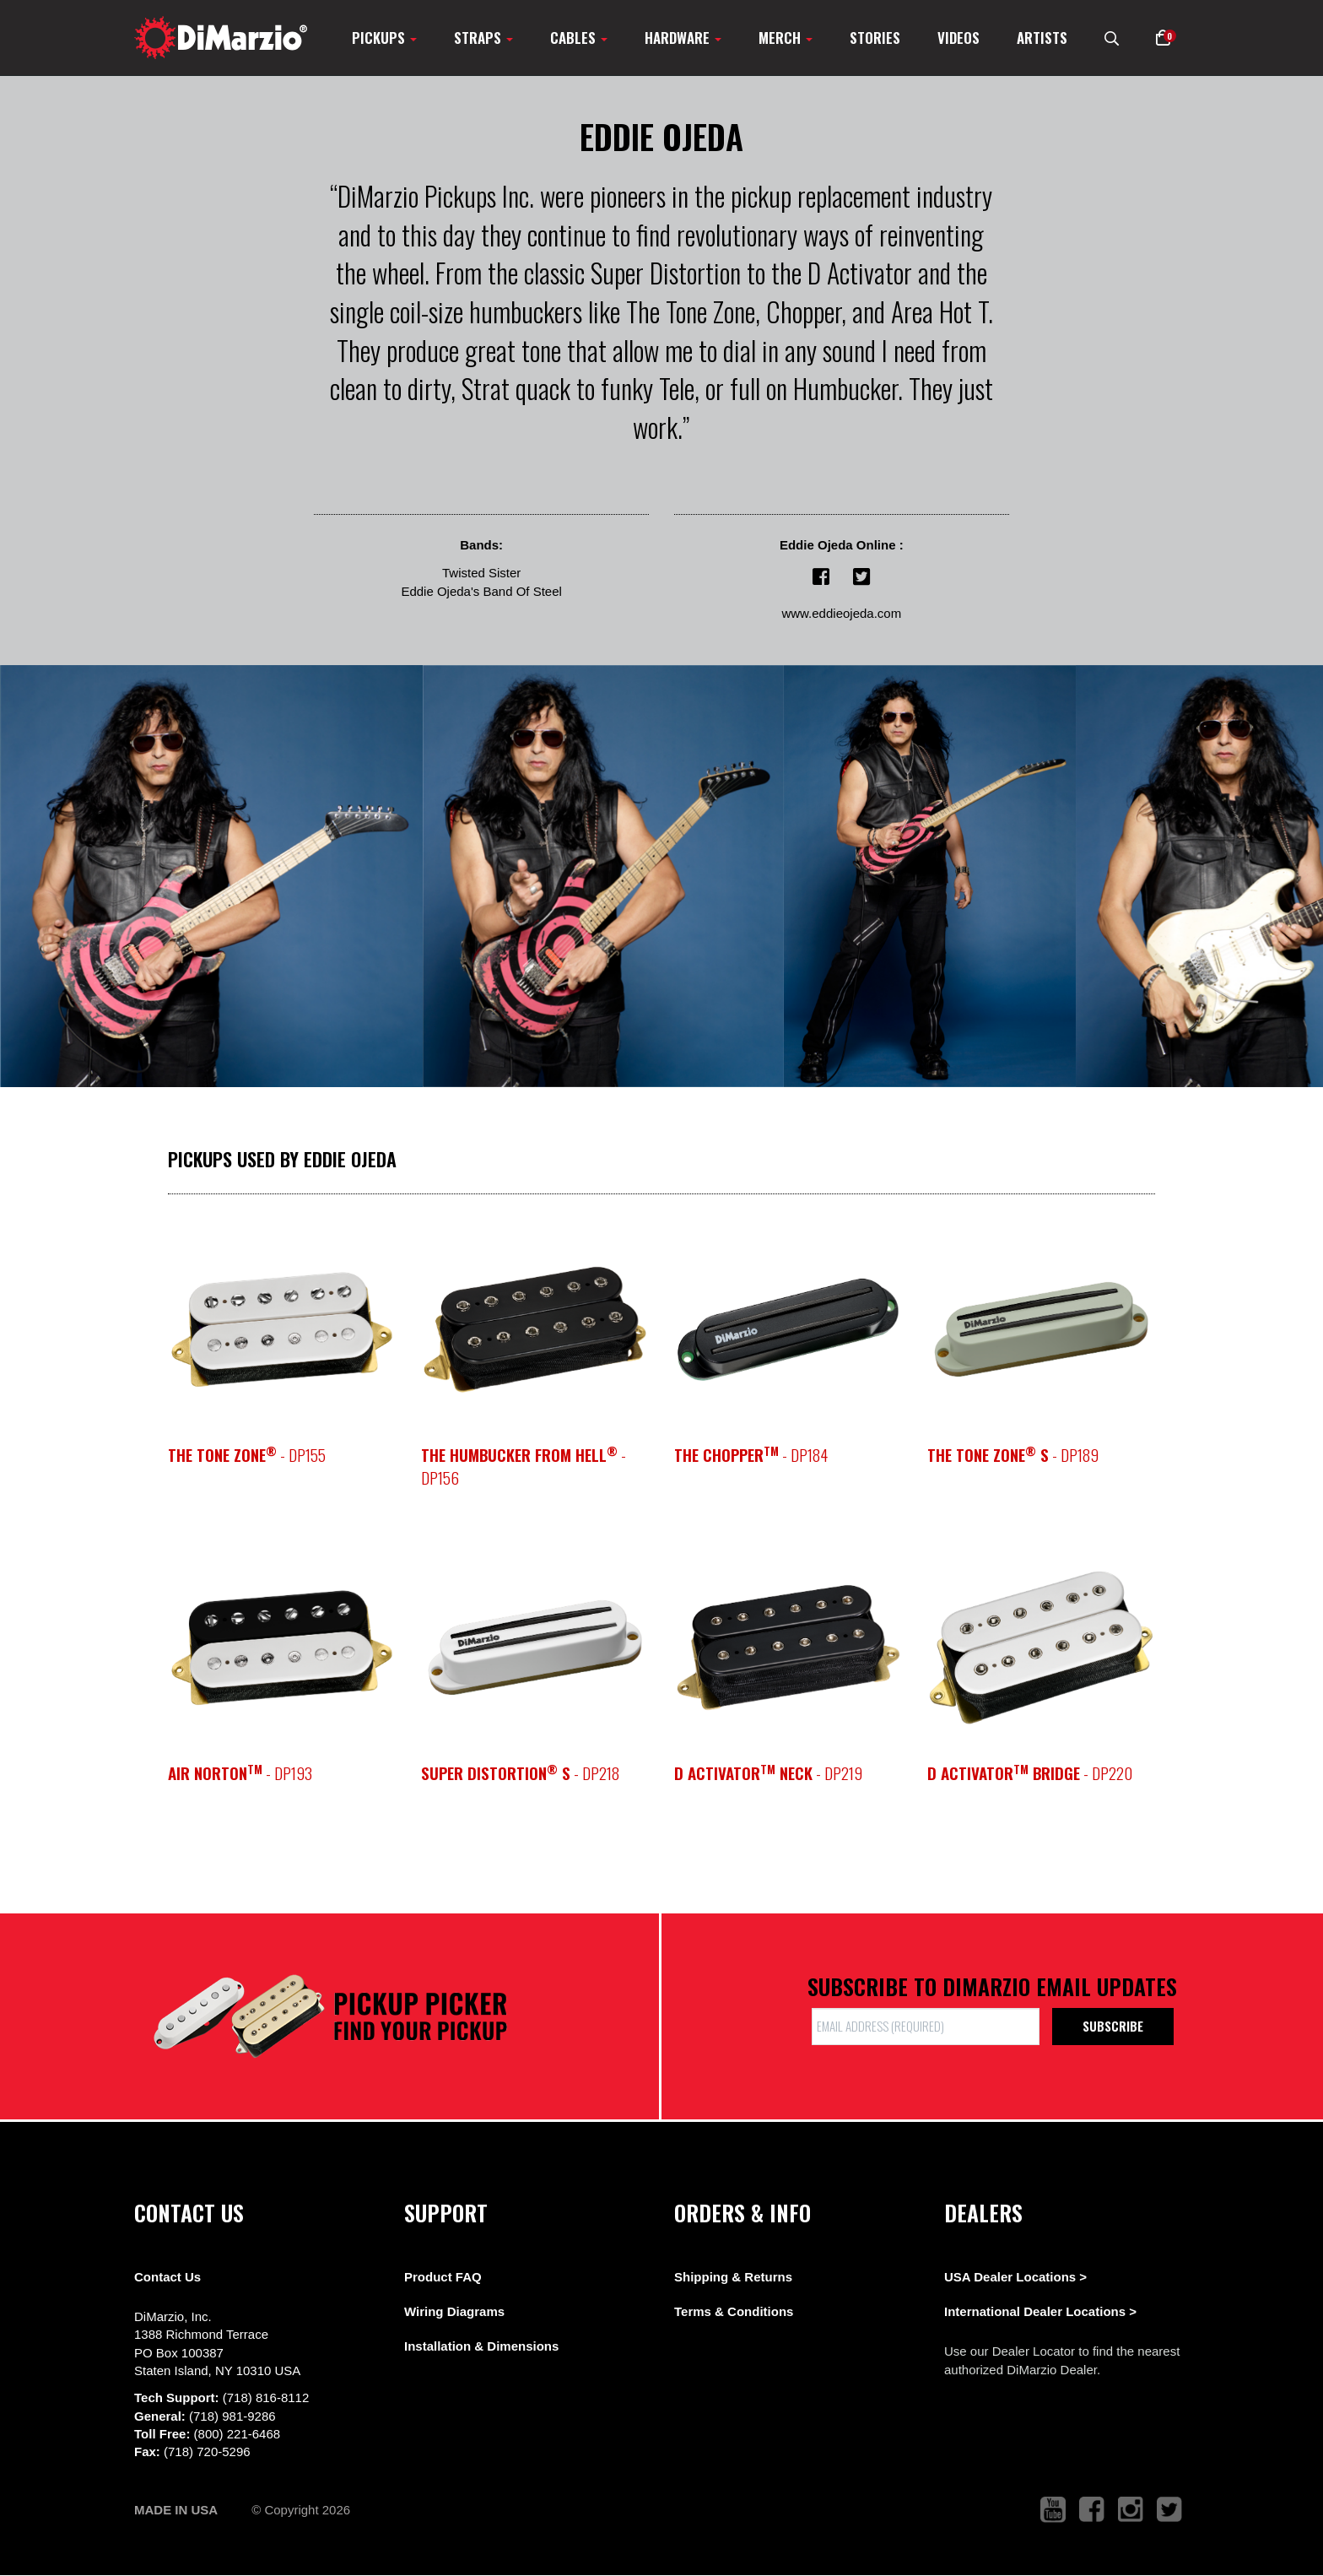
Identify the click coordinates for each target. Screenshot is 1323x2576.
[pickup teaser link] (282, 1329)
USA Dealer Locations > (1015, 2277)
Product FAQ (443, 2277)
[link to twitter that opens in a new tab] (1169, 2510)
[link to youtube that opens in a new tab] (1053, 2510)
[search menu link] (1111, 37)
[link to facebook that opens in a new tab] (1091, 2510)
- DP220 (1029, 1773)
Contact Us (167, 2277)
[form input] (926, 2026)
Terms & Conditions (733, 2311)
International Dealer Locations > (1040, 2311)
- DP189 (1013, 1454)
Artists (1042, 37)
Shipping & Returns (733, 2277)
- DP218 (520, 1773)
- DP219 (768, 1773)
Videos (958, 37)
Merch (786, 37)
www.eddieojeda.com (841, 613)
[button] (1163, 37)
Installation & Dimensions (481, 2346)
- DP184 (751, 1454)
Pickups (384, 37)
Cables (579, 37)
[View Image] (212, 876)
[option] (1041, 1329)
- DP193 (240, 1773)
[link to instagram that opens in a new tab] (1130, 2510)
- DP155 (247, 1454)
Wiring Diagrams (454, 2311)
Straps (483, 37)
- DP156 (523, 1466)
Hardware (683, 37)
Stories (875, 37)
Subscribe (1113, 2025)
